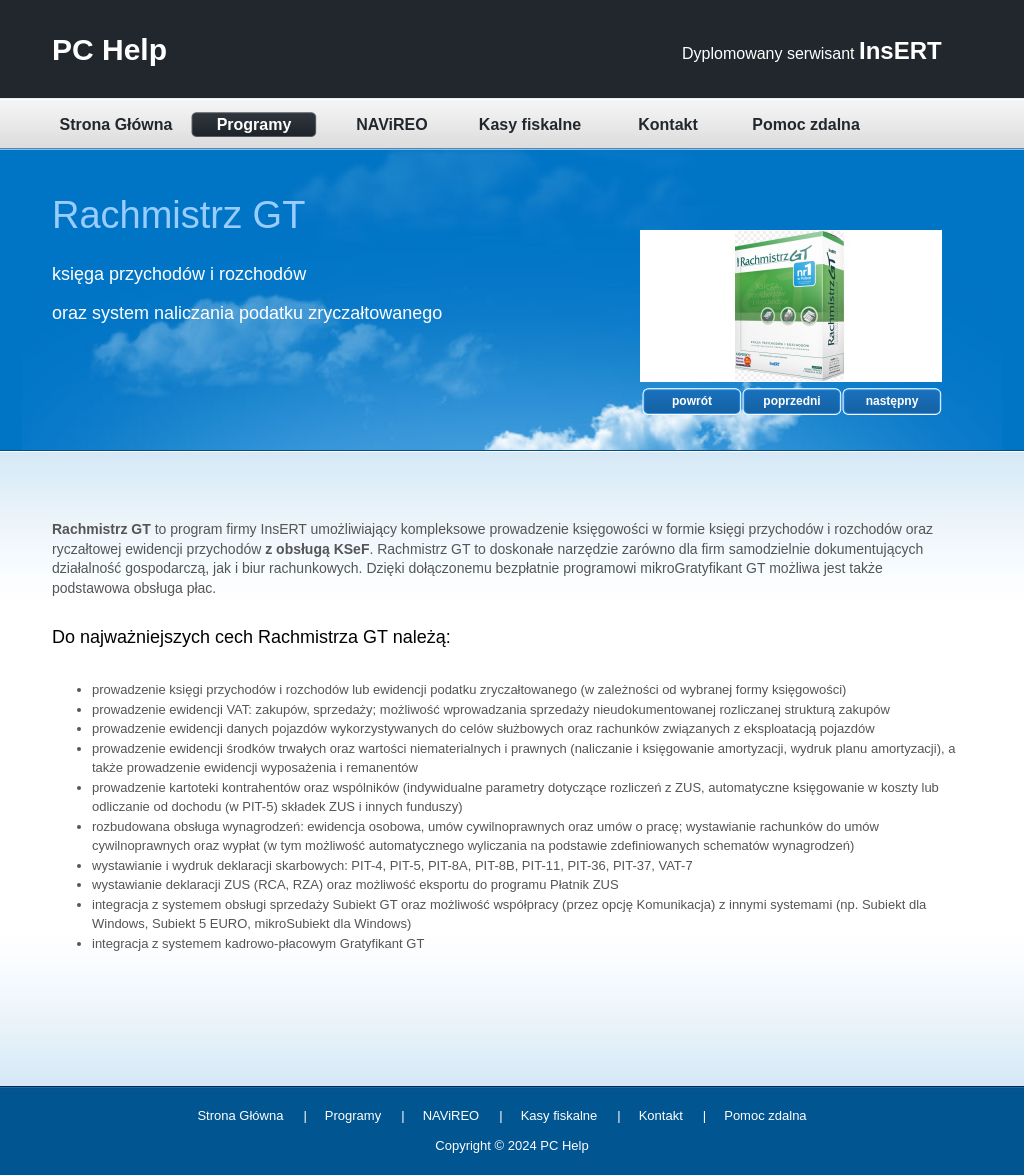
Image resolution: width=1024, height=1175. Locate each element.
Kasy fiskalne (530, 124)
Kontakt (668, 124)
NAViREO (391, 124)
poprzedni (791, 401)
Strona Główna (116, 124)
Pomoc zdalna (806, 124)
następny (892, 401)
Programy (254, 124)
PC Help (109, 49)
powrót (692, 401)
